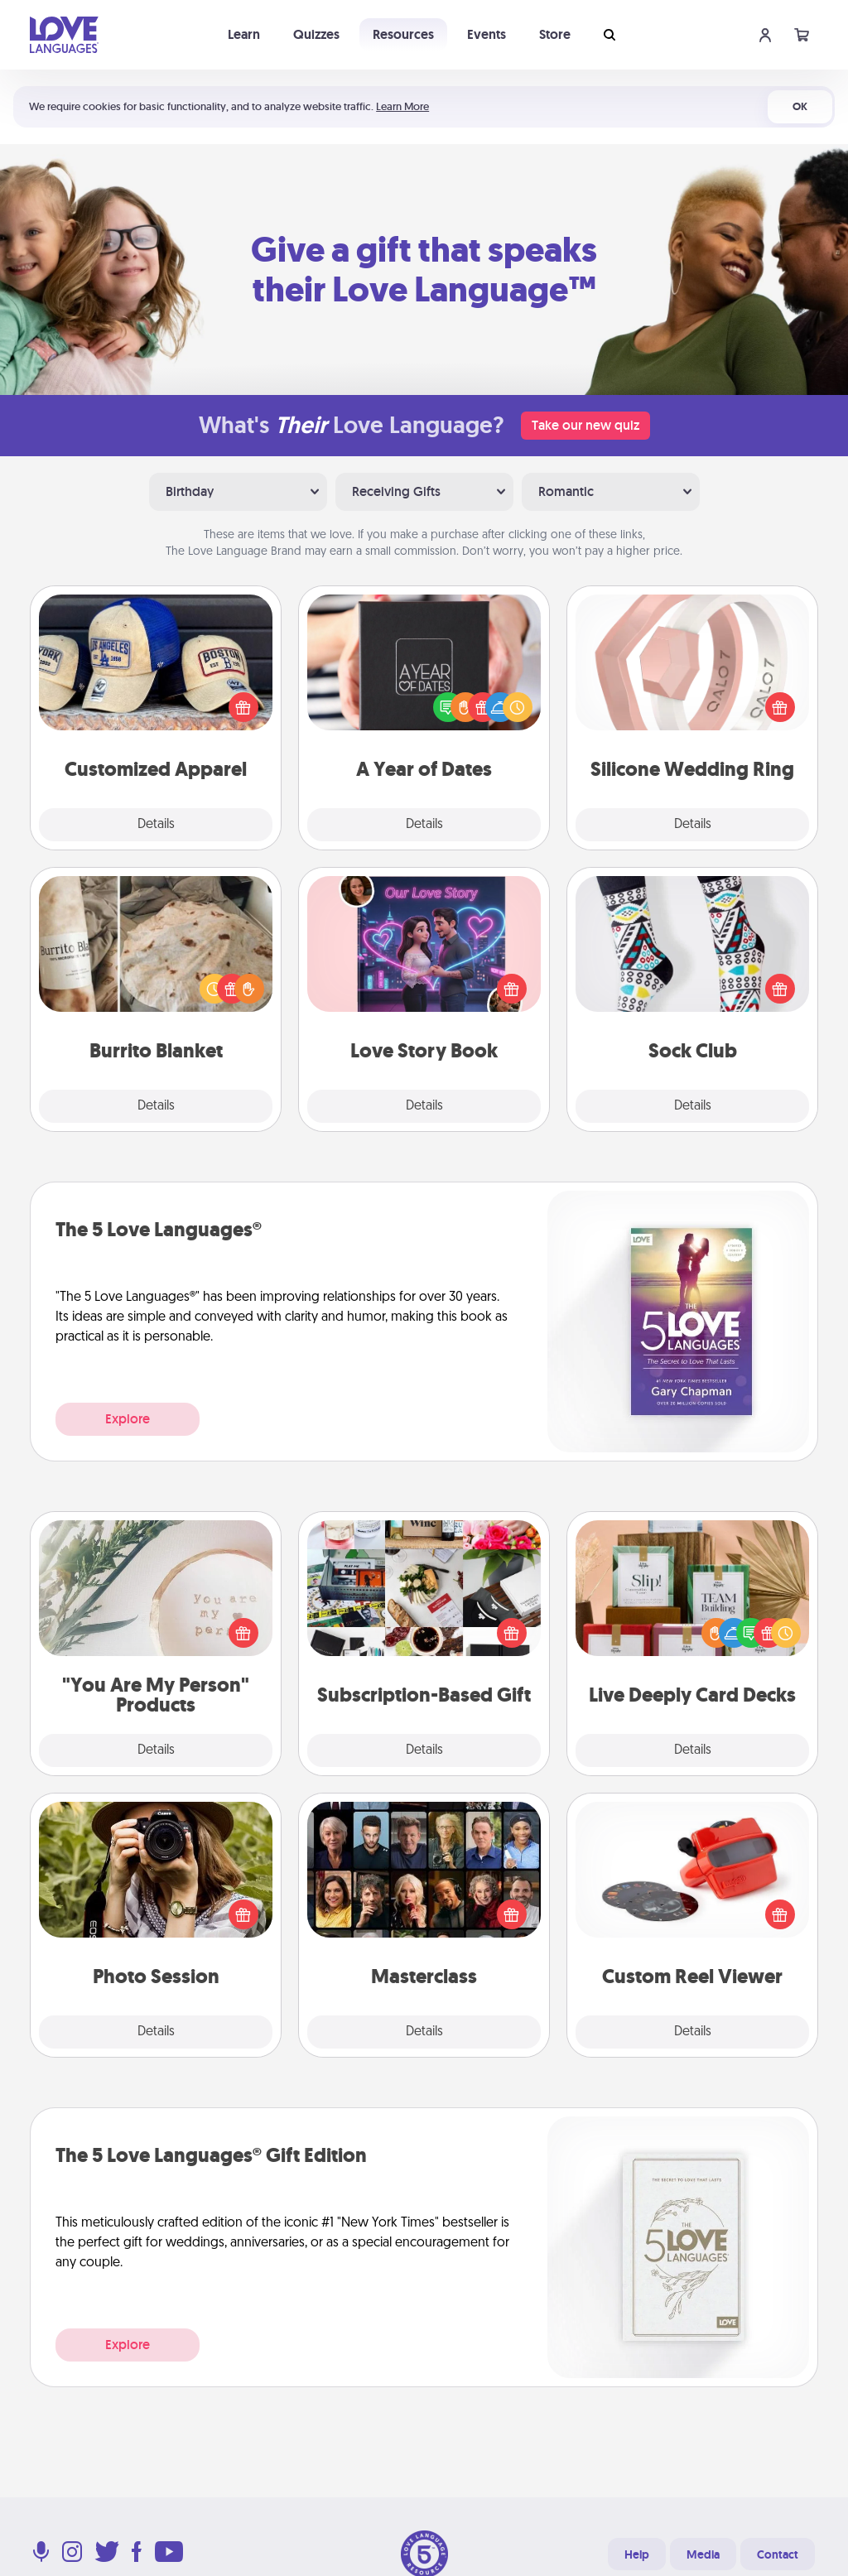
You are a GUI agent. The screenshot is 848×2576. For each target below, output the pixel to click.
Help (636, 2554)
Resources (403, 34)
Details (156, 824)
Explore (127, 1419)
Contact (777, 2554)
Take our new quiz (585, 425)
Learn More (402, 106)
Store (555, 34)
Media (703, 2554)
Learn (244, 34)
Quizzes (316, 34)
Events (486, 34)
